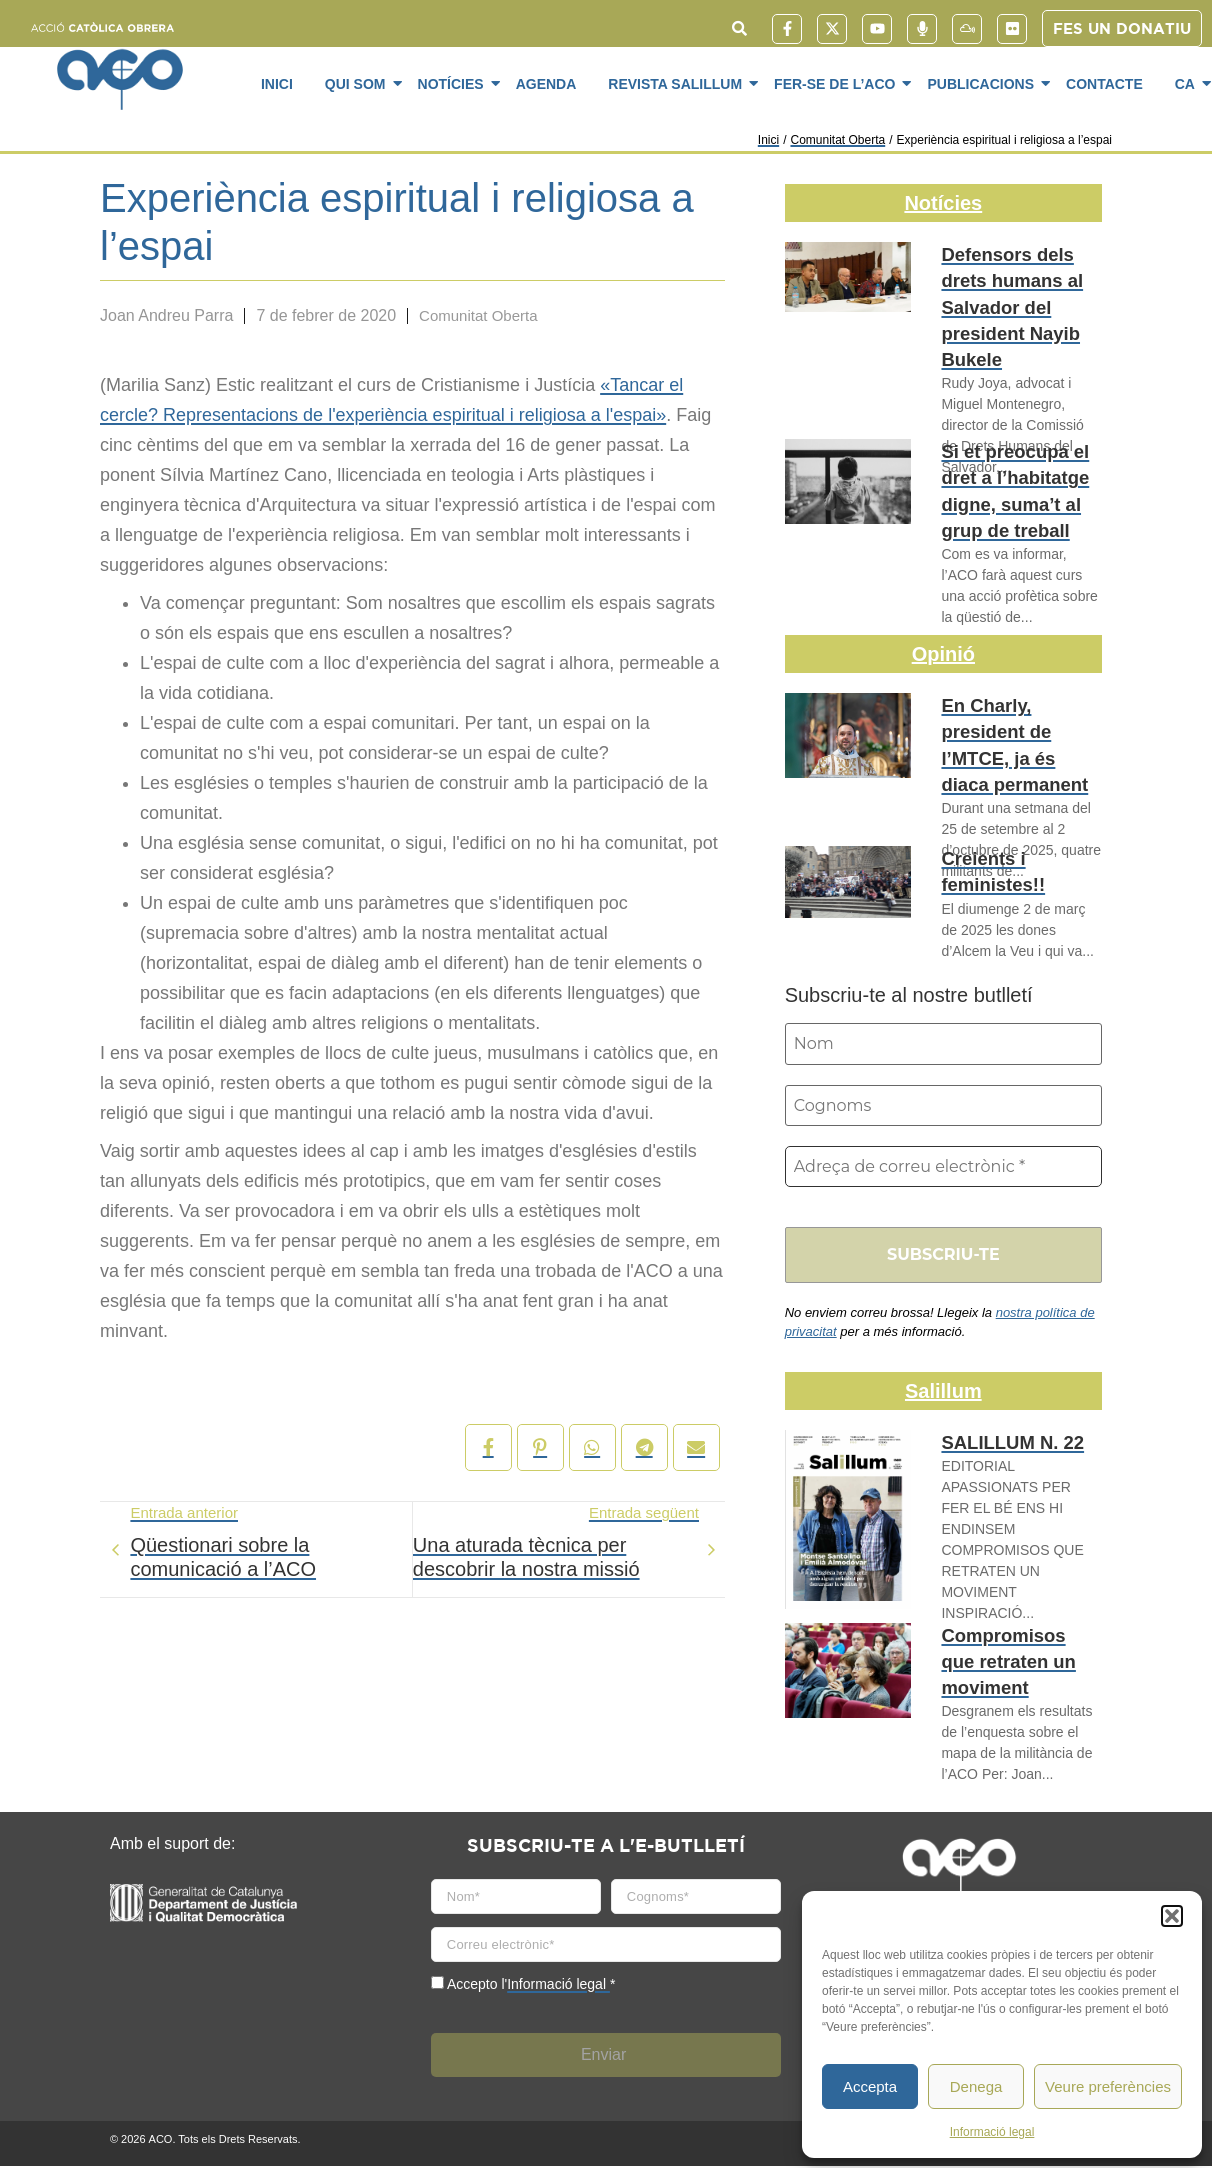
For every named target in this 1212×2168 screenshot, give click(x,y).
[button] (1172, 1916)
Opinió (943, 654)
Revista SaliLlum (678, 83)
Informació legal (992, 2132)
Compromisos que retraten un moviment (1011, 1659)
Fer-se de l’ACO (838, 83)
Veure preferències (1108, 2086)
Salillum (943, 1393)
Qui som (359, 83)
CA (1188, 83)
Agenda (546, 84)
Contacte (1104, 84)
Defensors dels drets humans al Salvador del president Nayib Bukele (1020, 288)
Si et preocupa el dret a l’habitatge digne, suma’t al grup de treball (1005, 485)
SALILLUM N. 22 (1003, 1445)
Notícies (454, 83)
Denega (976, 2086)
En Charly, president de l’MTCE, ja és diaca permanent (1018, 727)
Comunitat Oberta (837, 140)
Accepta (870, 2086)
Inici (277, 84)
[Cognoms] (943, 1106)
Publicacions (984, 83)
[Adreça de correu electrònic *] (943, 1168)
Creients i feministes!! (986, 869)
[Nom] (943, 1044)
